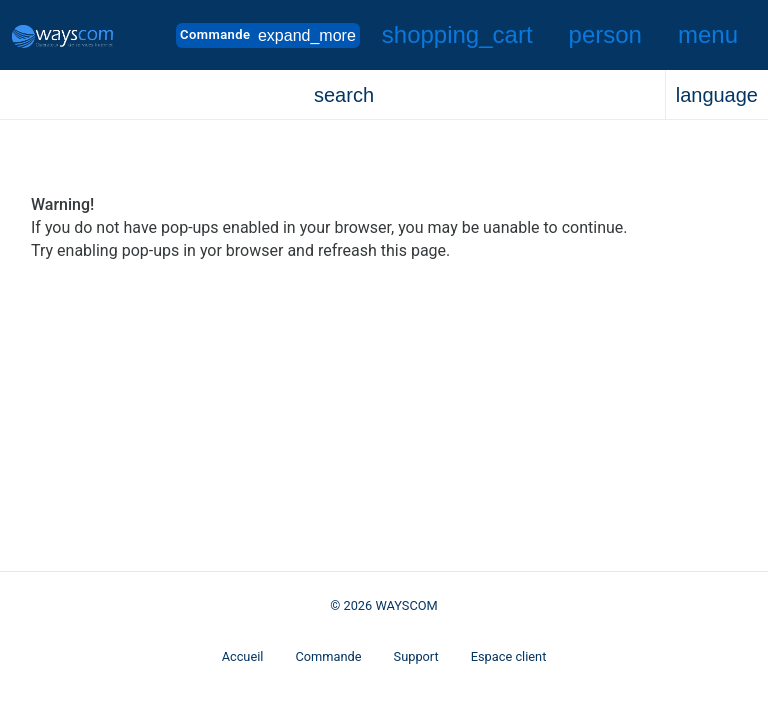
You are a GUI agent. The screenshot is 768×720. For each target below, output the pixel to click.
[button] (457, 35)
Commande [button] (268, 35)
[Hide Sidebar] (708, 35)
